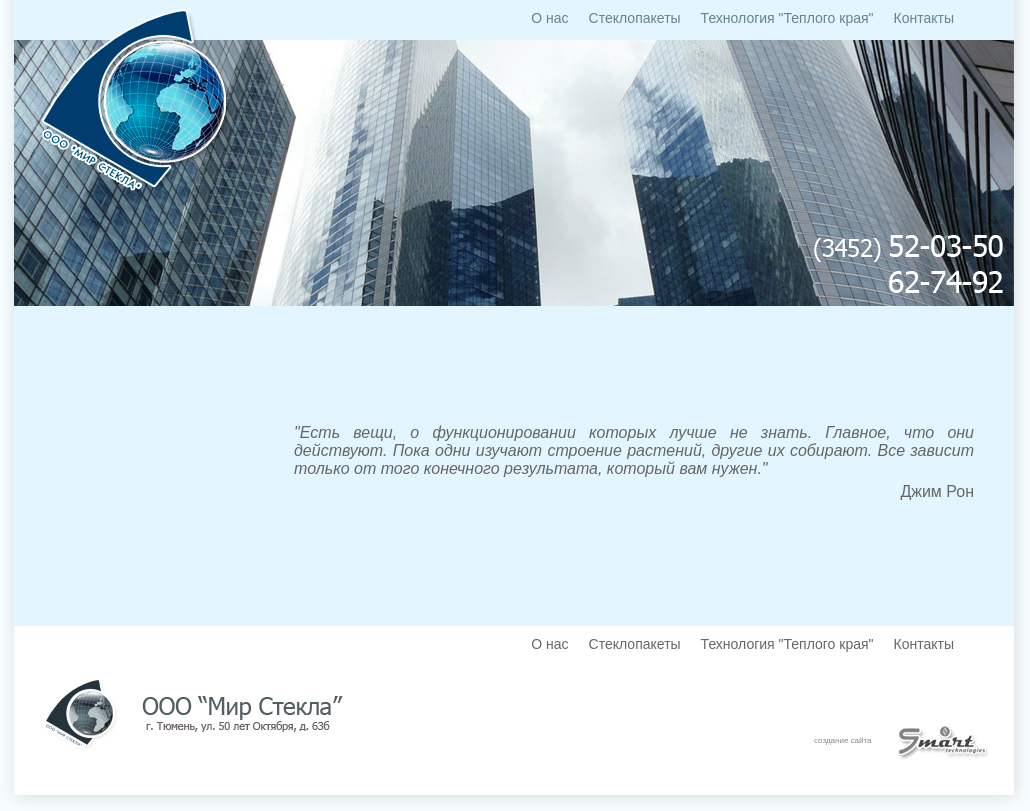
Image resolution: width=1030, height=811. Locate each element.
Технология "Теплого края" (787, 18)
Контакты (924, 18)
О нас (549, 18)
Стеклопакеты (635, 18)
